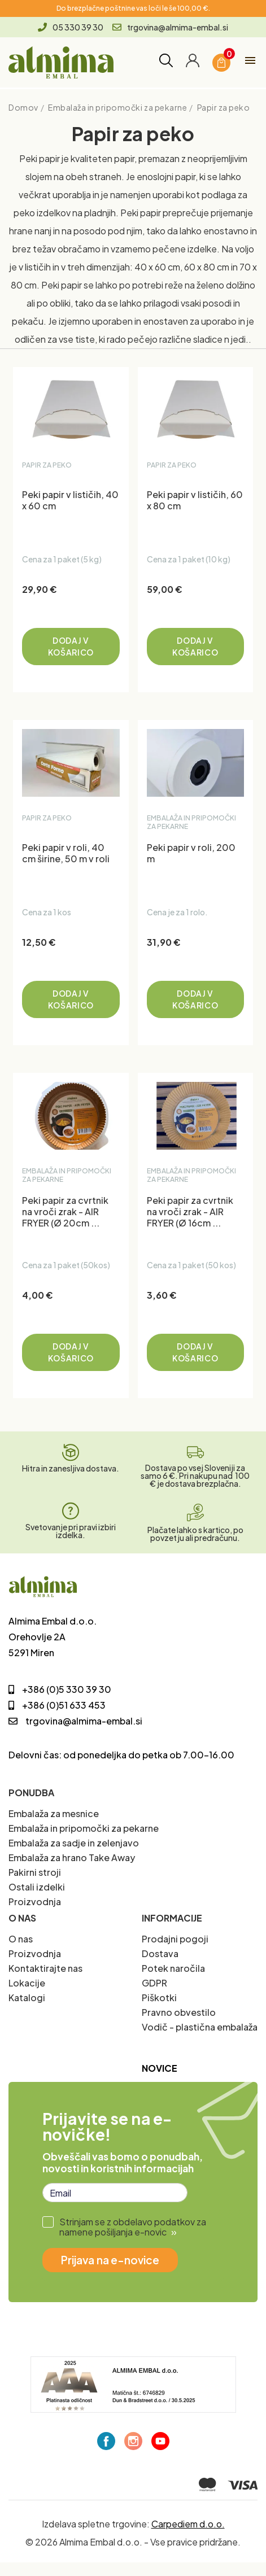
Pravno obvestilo (179, 2012)
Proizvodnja (34, 1901)
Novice (159, 2068)
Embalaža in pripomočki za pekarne (83, 1828)
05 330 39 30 (70, 27)
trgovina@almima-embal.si (170, 27)
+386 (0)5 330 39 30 (59, 1689)
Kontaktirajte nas (45, 1968)
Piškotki (159, 1997)
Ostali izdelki (36, 1887)
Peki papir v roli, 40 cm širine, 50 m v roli (66, 853)
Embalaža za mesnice (53, 1813)
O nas (20, 1939)
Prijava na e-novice (110, 2260)
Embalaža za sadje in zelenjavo (73, 1843)
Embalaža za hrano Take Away (71, 1857)
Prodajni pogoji (175, 1939)
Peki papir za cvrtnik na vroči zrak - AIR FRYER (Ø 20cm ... (65, 1212)
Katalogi (26, 1997)
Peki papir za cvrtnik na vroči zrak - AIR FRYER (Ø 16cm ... (190, 1212)
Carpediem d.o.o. (188, 2524)
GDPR (154, 1983)
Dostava (160, 1953)
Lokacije (26, 1983)
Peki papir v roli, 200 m (191, 853)
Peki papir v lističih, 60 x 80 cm (195, 500)
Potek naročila (173, 1968)
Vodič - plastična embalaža (200, 2027)
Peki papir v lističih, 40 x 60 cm (70, 500)
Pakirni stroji (34, 1872)
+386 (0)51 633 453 (57, 1705)
